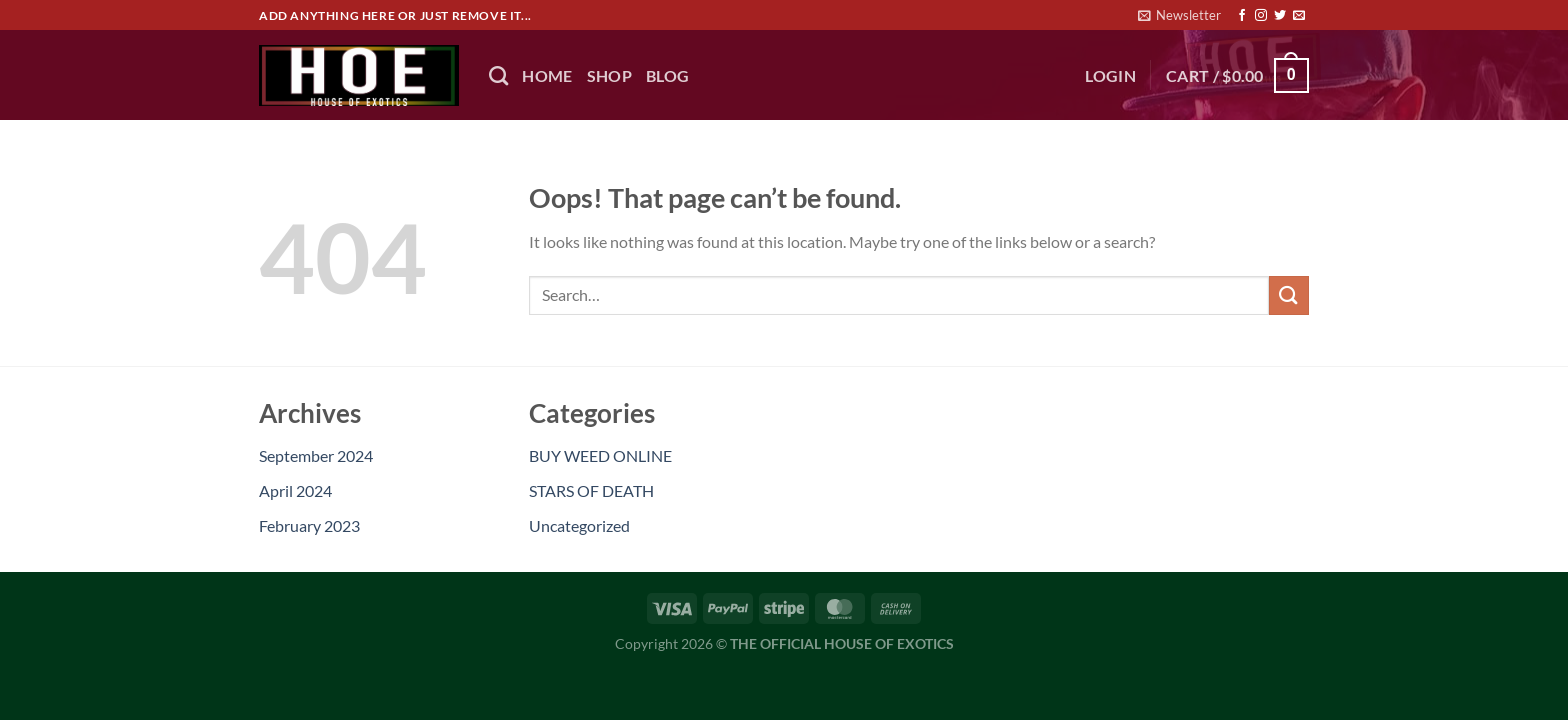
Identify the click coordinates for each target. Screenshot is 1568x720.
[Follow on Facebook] (1242, 16)
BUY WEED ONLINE (600, 455)
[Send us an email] (1299, 16)
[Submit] (1289, 295)
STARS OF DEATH (591, 490)
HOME (547, 75)
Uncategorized (579, 525)
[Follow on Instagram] (1261, 16)
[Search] (498, 75)
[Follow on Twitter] (1280, 16)
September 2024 (316, 455)
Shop (609, 75)
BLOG (667, 75)
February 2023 (309, 525)
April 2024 (295, 490)
